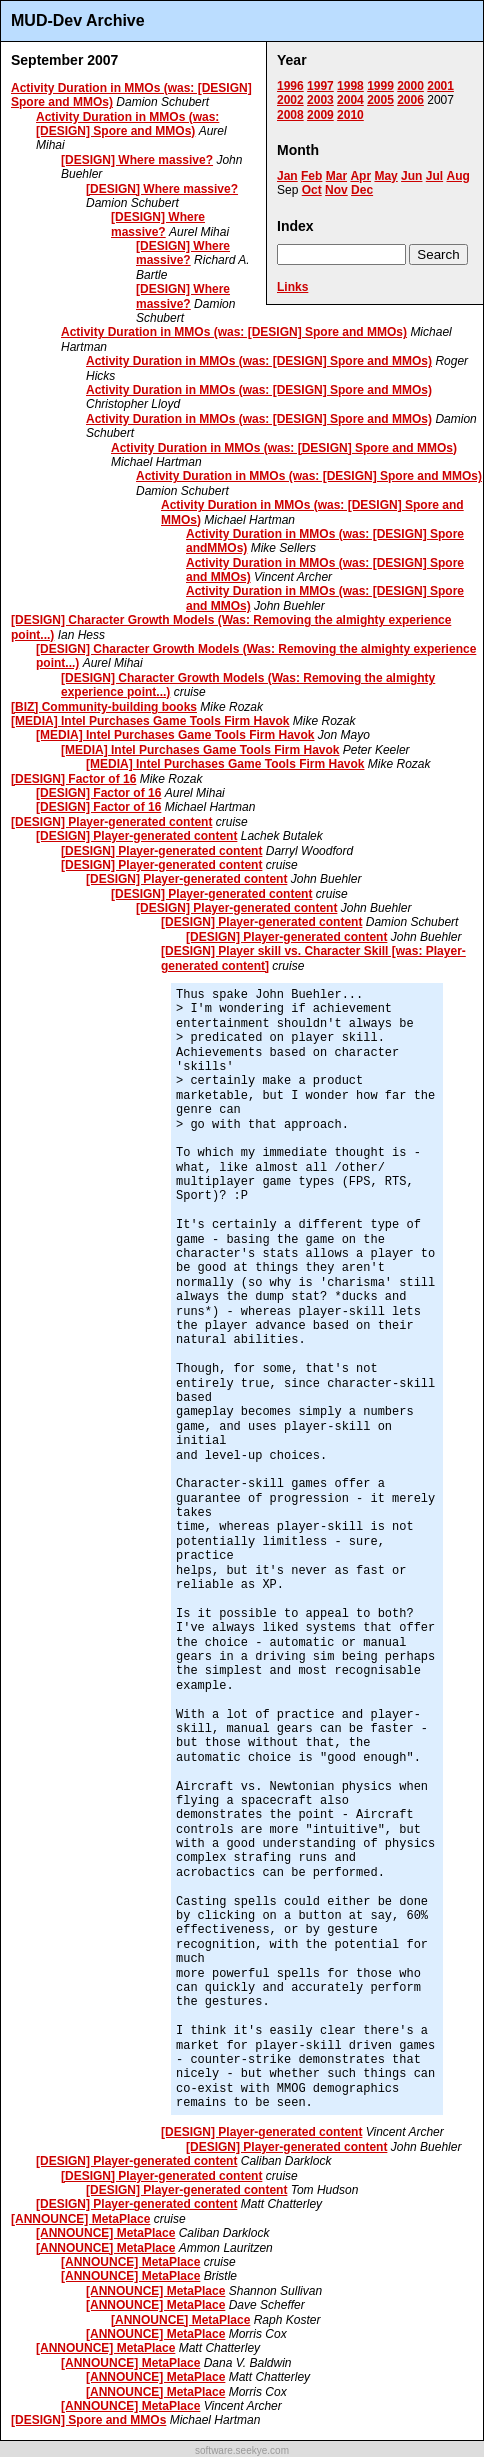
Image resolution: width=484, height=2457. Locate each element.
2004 (350, 100)
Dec (362, 190)
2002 (290, 100)
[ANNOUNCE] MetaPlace (80, 2219)
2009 (320, 115)
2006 (410, 100)
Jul (434, 176)
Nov (336, 190)
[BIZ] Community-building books (104, 707)
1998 (350, 86)
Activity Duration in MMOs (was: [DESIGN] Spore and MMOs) (127, 124)
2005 (380, 100)
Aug (457, 176)
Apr (360, 176)
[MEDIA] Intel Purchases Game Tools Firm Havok (150, 721)
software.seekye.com (242, 2450)
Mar (336, 176)
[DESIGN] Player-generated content (111, 822)
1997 (320, 86)
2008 (290, 115)
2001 (440, 86)
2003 (320, 100)
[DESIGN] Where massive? (137, 160)
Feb (311, 176)
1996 (290, 86)
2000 (410, 86)
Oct (312, 190)
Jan (287, 176)
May (385, 176)
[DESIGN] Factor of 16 (73, 779)
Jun (411, 176)
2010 (350, 115)
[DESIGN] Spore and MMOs (88, 2420)
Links (292, 287)
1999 (380, 86)
